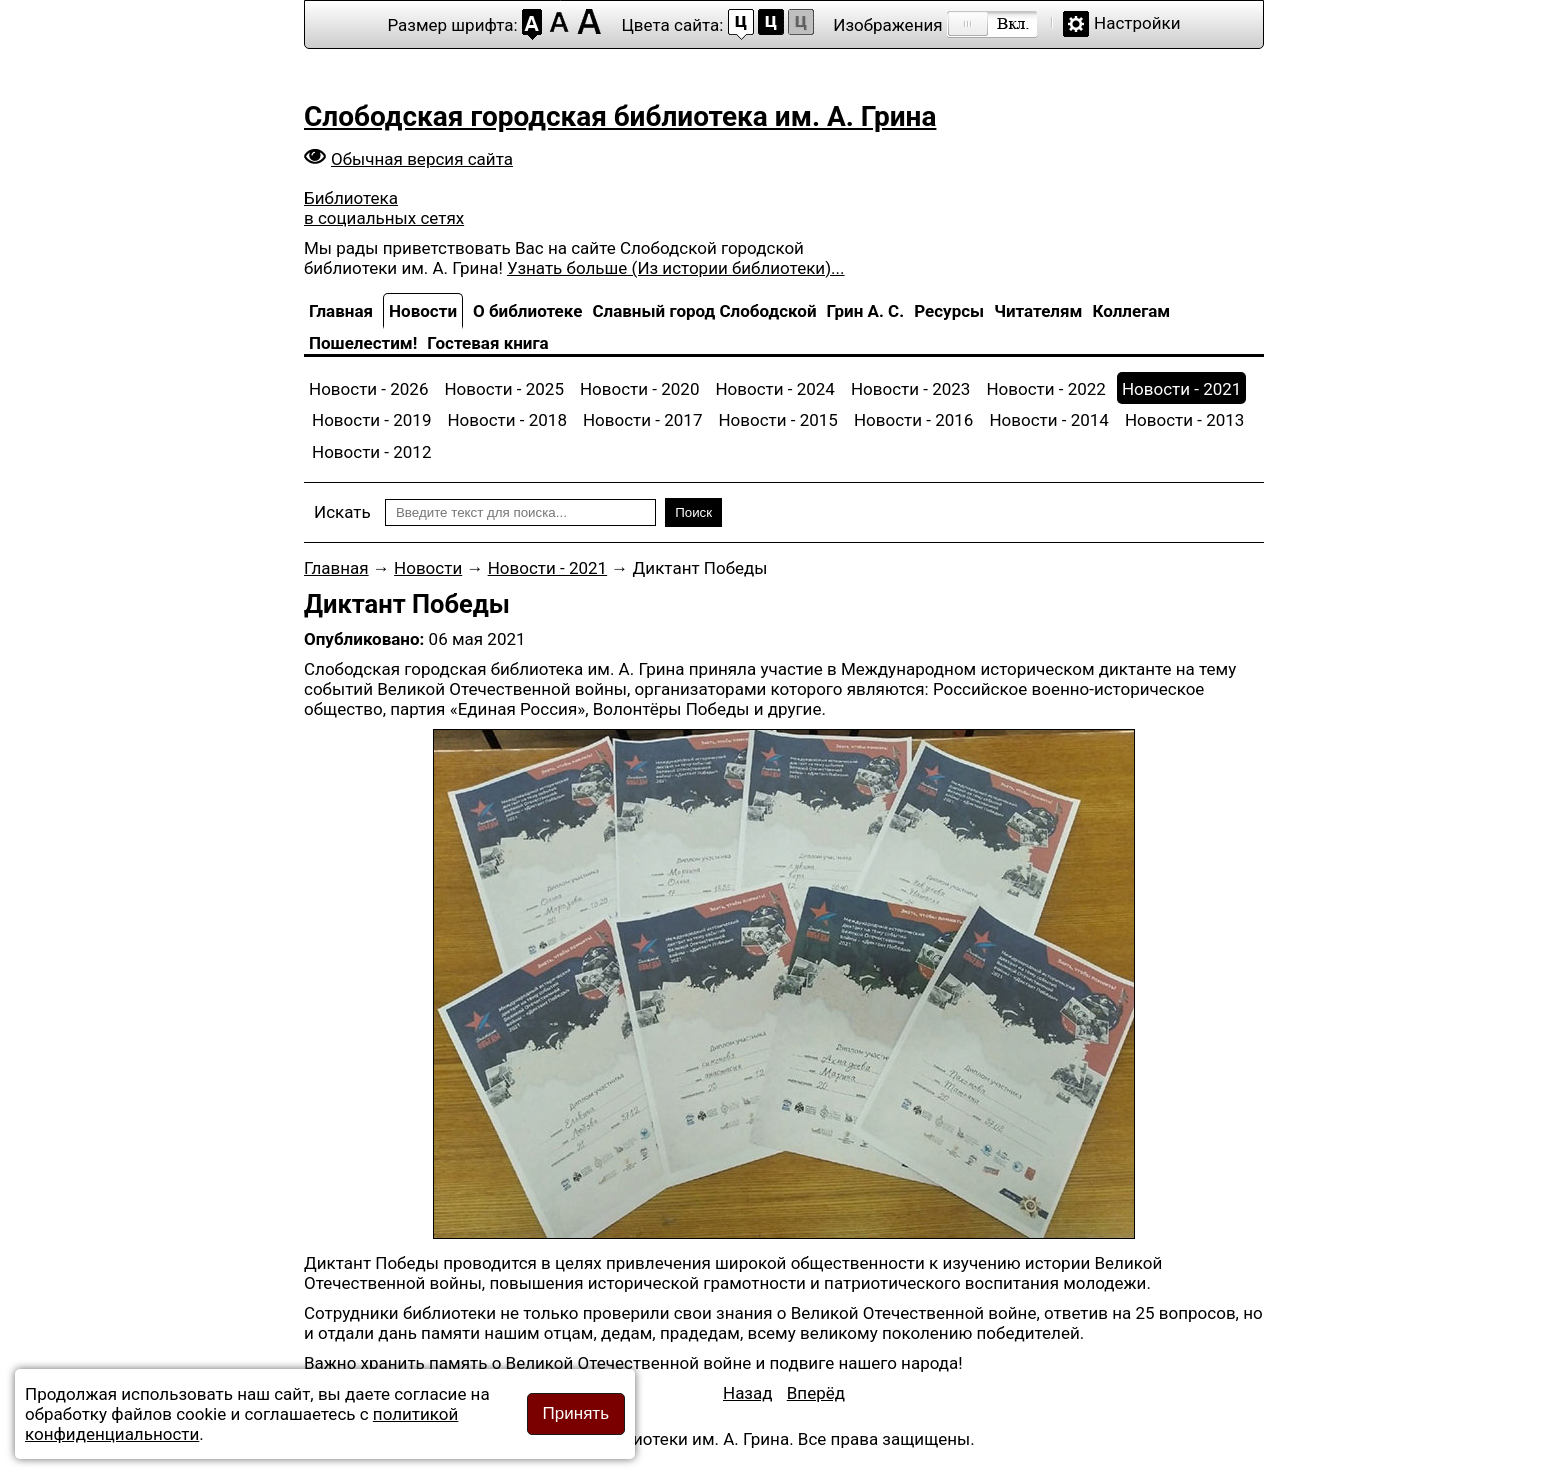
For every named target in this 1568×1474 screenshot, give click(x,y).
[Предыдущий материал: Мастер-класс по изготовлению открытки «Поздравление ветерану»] (748, 1393)
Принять (576, 1413)
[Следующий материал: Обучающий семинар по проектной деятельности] (816, 1393)
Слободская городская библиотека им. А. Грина (620, 116)
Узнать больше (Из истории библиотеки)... (675, 268)
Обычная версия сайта (422, 159)
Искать (342, 512)
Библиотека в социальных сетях (384, 208)
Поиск (693, 512)
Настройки (1137, 23)
